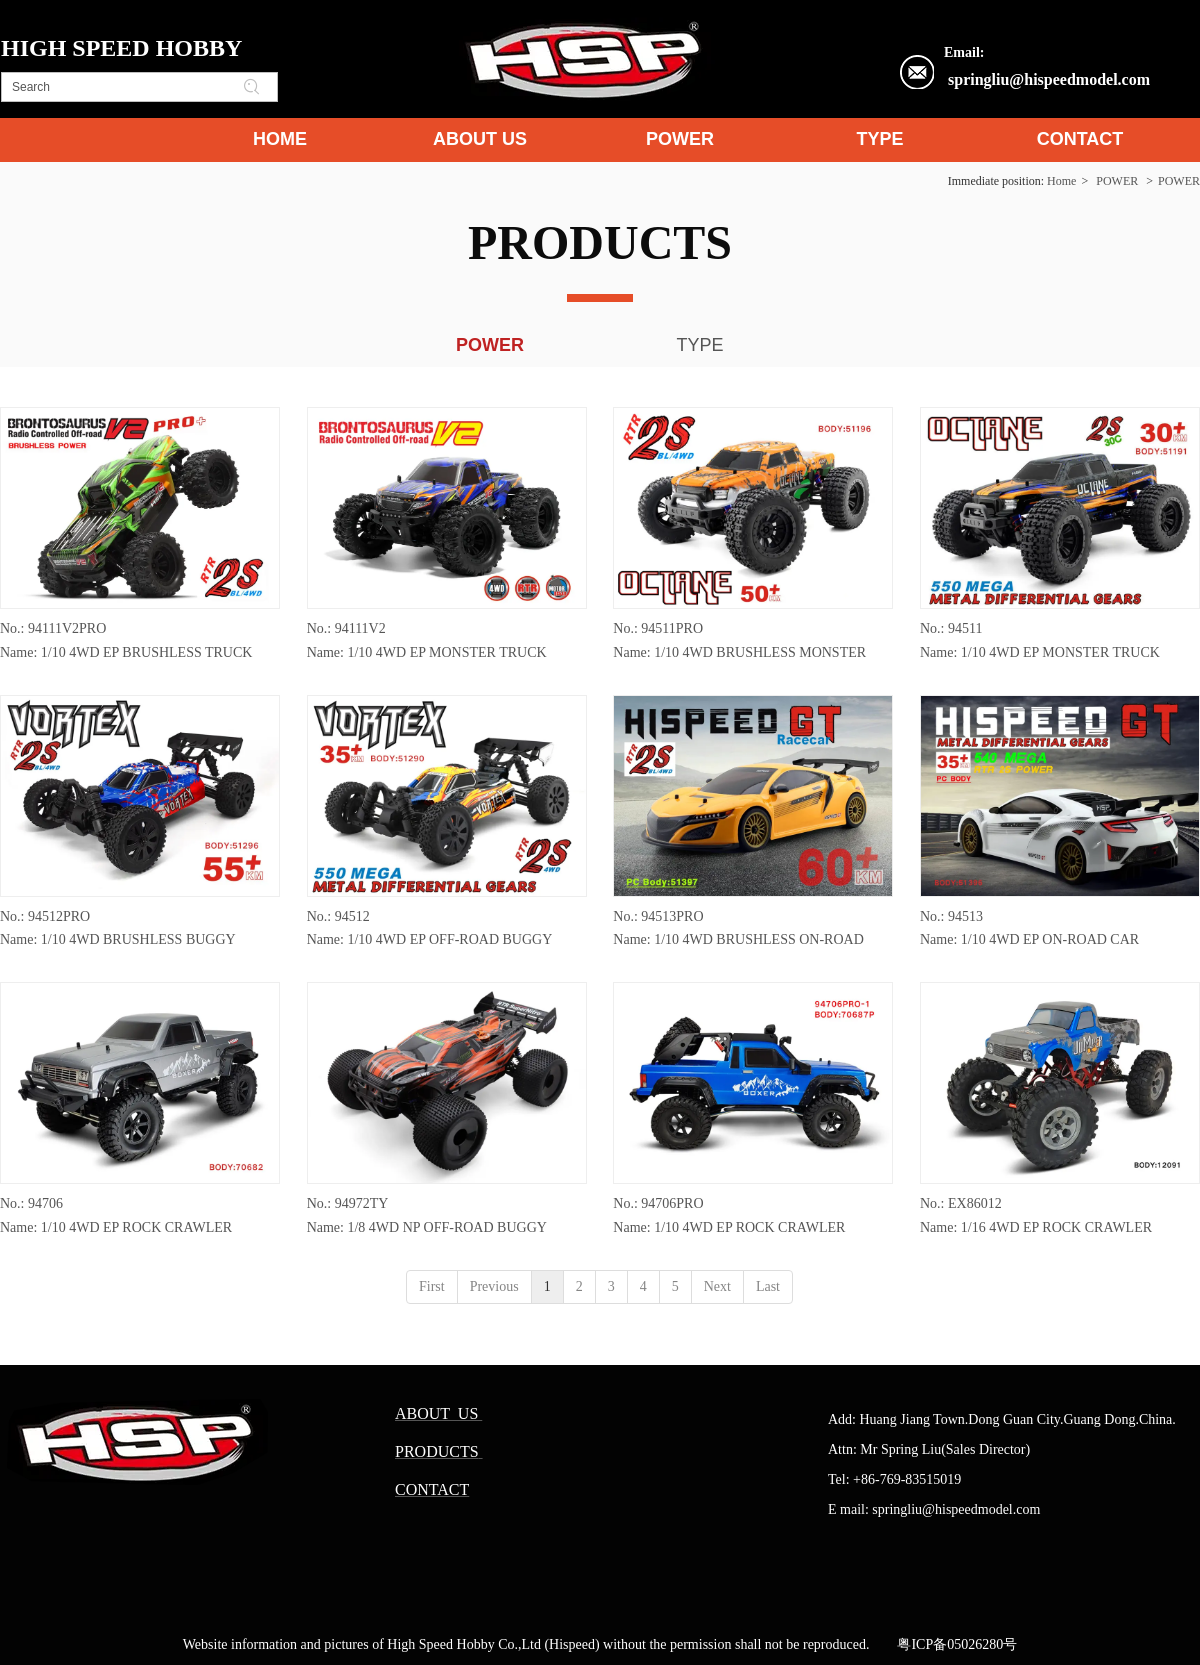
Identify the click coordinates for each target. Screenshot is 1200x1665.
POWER (1117, 181)
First (432, 1286)
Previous (494, 1286)
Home (1061, 181)
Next (717, 1286)
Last (768, 1286)
